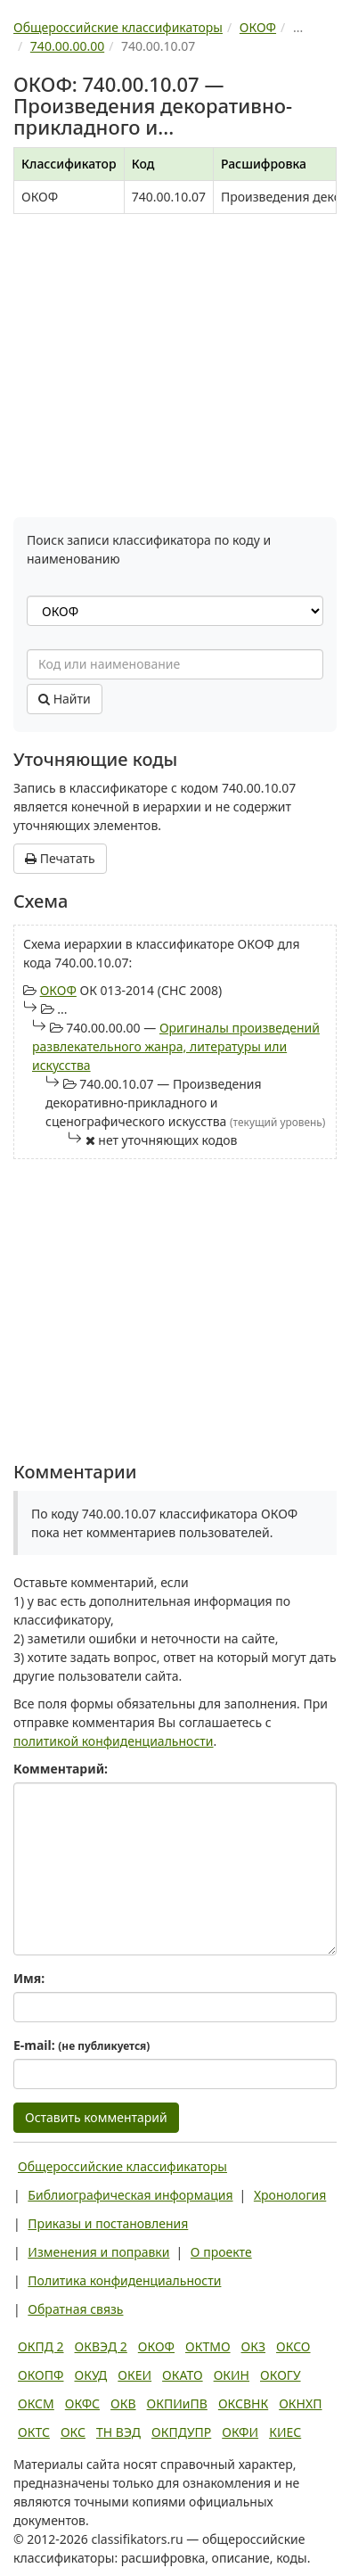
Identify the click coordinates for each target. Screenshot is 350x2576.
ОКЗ (253, 2346)
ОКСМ (36, 2403)
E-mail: (81, 2045)
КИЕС (285, 2432)
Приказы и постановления (108, 2223)
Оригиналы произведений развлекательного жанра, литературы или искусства (176, 1046)
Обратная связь (75, 2308)
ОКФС (82, 2403)
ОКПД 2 (41, 2346)
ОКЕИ (134, 2374)
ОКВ (123, 2403)
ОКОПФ (40, 2374)
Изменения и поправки (98, 2251)
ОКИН (231, 2374)
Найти (64, 698)
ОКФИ (240, 2432)
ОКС (73, 2432)
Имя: (29, 1978)
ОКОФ (58, 990)
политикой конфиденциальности (113, 1740)
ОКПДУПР (181, 2432)
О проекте (221, 2251)
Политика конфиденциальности (124, 2280)
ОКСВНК (243, 2403)
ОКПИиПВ (177, 2403)
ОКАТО (182, 2374)
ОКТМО (208, 2346)
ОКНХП (300, 2403)
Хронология (290, 2194)
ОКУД (90, 2374)
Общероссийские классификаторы (122, 2166)
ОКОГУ (280, 2374)
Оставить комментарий (96, 2117)
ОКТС (34, 2432)
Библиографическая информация (130, 2194)
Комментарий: (60, 1768)
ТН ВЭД (118, 2432)
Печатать (60, 858)
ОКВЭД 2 (101, 2346)
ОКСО (293, 2346)
